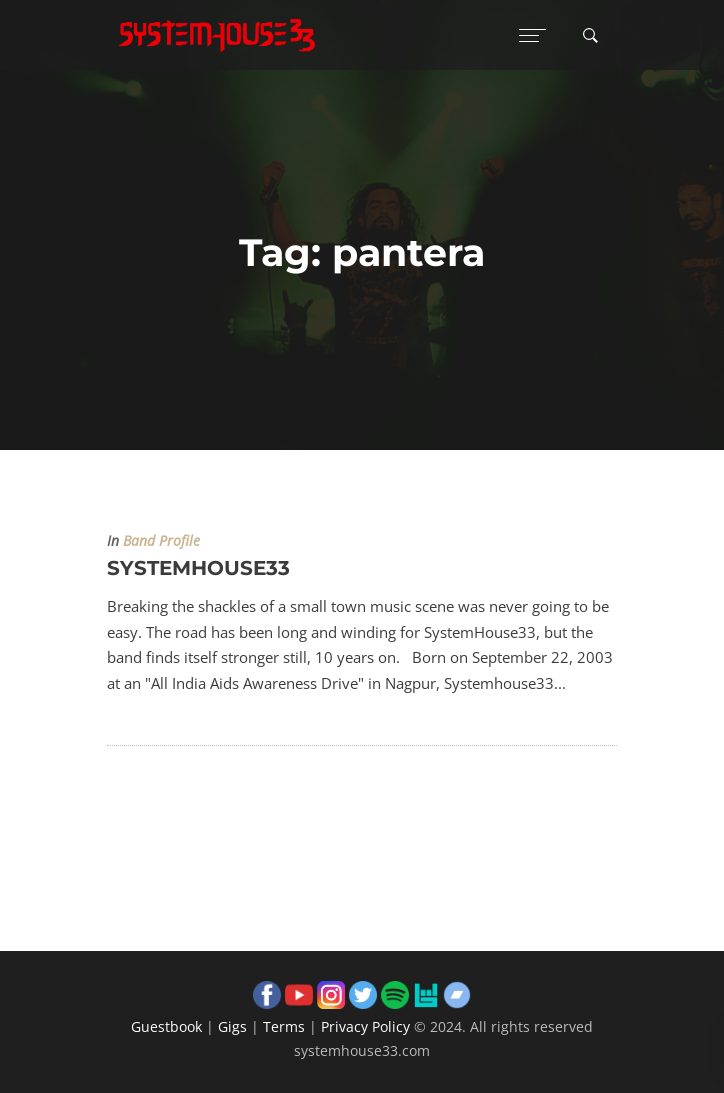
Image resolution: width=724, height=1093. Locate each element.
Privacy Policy (365, 1026)
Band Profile (161, 541)
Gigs (232, 1026)
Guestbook (166, 1026)
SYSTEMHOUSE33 (198, 568)
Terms (284, 1026)
